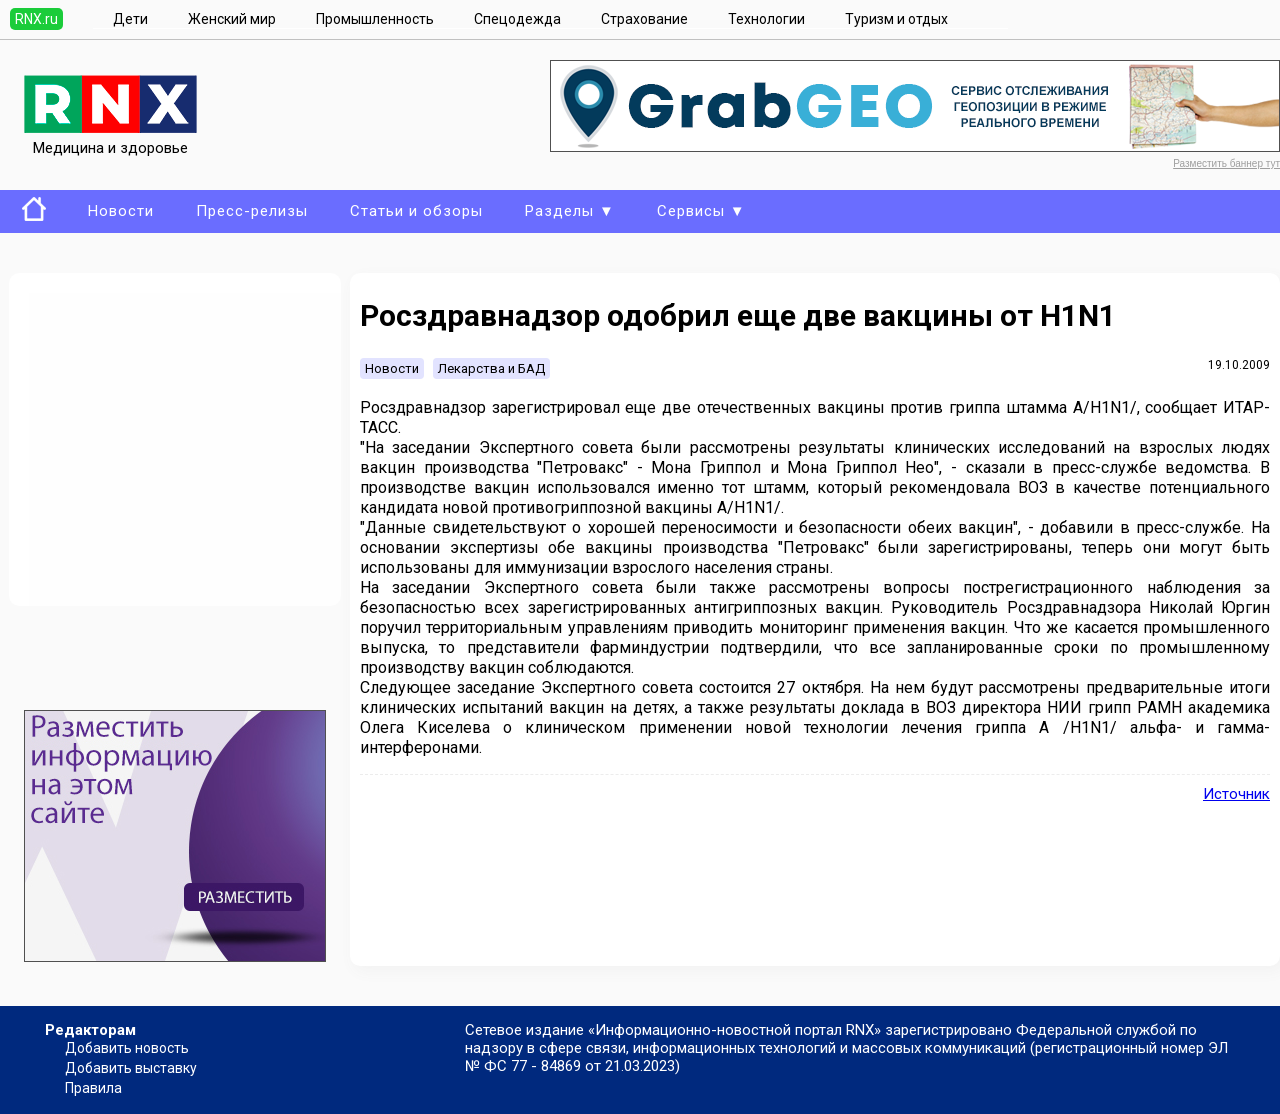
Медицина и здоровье (110, 139)
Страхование (644, 19)
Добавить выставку (131, 1068)
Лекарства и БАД (491, 368)
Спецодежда (517, 19)
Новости (121, 211)
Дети (130, 19)
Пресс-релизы (252, 211)
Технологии (766, 19)
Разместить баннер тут (1226, 163)
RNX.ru (36, 19)
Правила (93, 1088)
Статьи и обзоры (416, 211)
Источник (1236, 794)
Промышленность (375, 19)
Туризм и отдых (896, 19)
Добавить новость (127, 1048)
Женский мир (232, 19)
